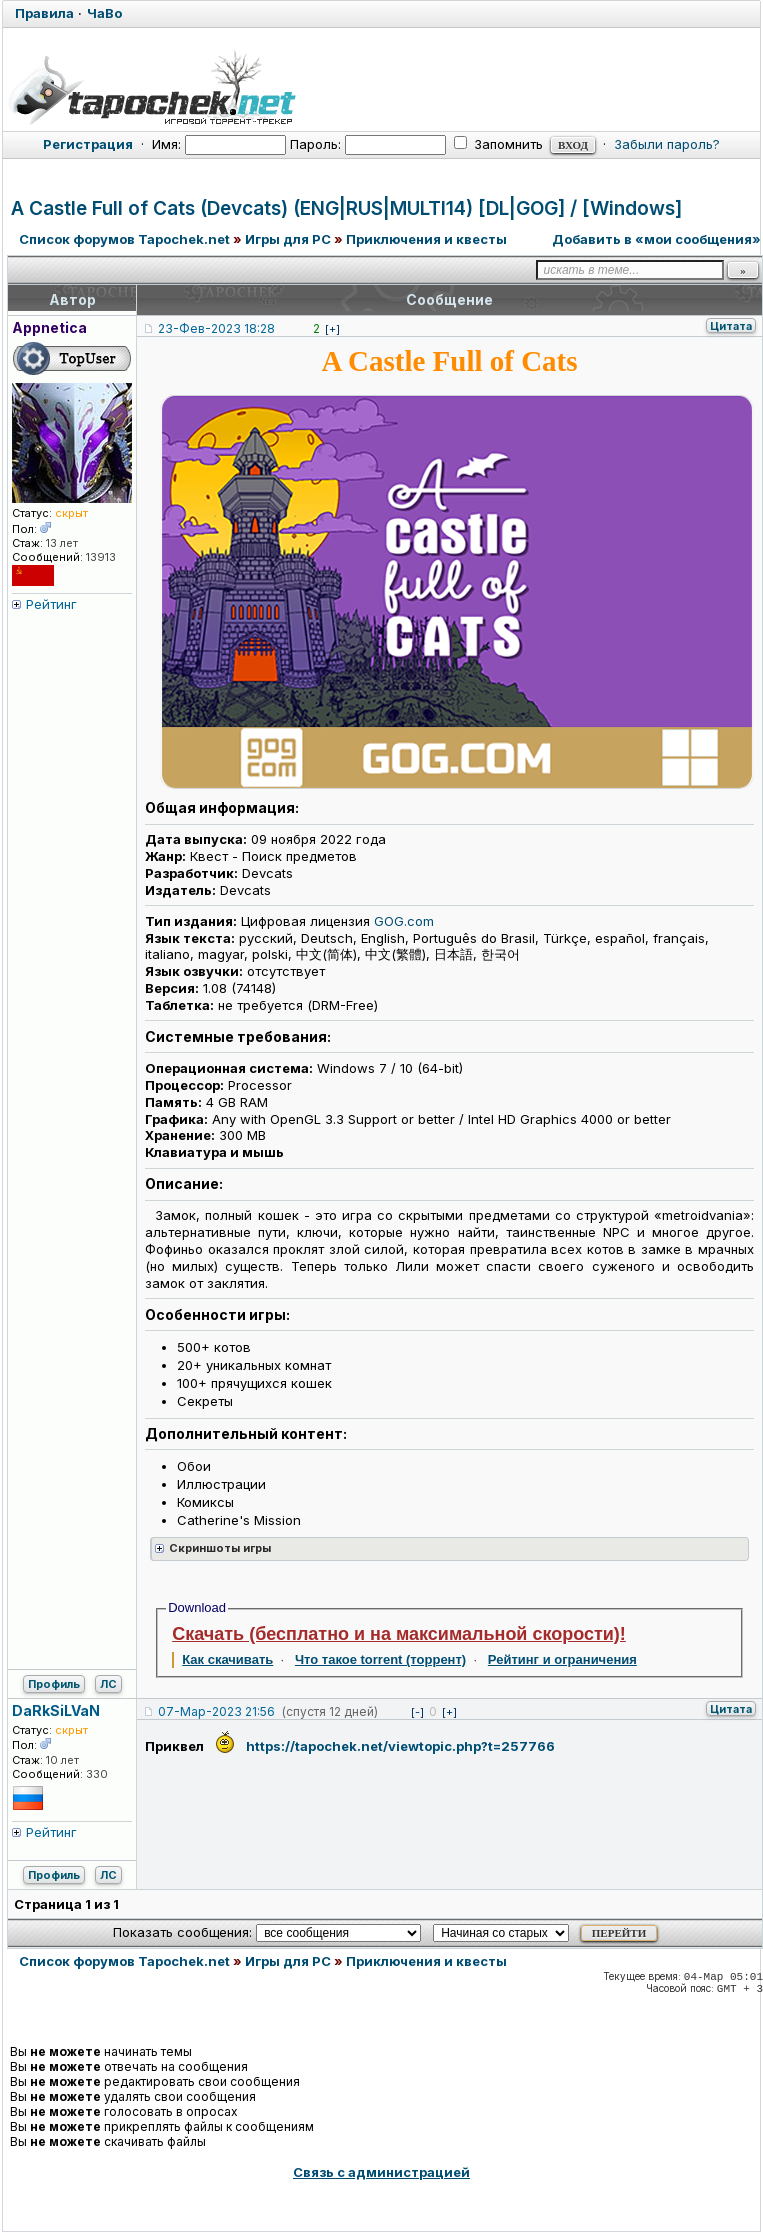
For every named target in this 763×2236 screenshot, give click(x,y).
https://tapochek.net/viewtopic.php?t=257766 (400, 1746)
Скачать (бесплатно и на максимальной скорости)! (399, 1634)
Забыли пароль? (667, 144)
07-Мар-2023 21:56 (216, 1711)
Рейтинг (51, 604)
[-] (417, 1712)
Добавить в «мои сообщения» (656, 239)
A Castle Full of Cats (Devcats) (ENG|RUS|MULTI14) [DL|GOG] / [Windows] (346, 208)
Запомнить (498, 144)
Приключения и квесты (426, 239)
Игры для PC (288, 239)
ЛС (108, 1684)
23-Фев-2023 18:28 (216, 328)
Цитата (731, 326)
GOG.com (404, 921)
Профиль (54, 1684)
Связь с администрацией (381, 2172)
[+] (332, 329)
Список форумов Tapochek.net (124, 239)
